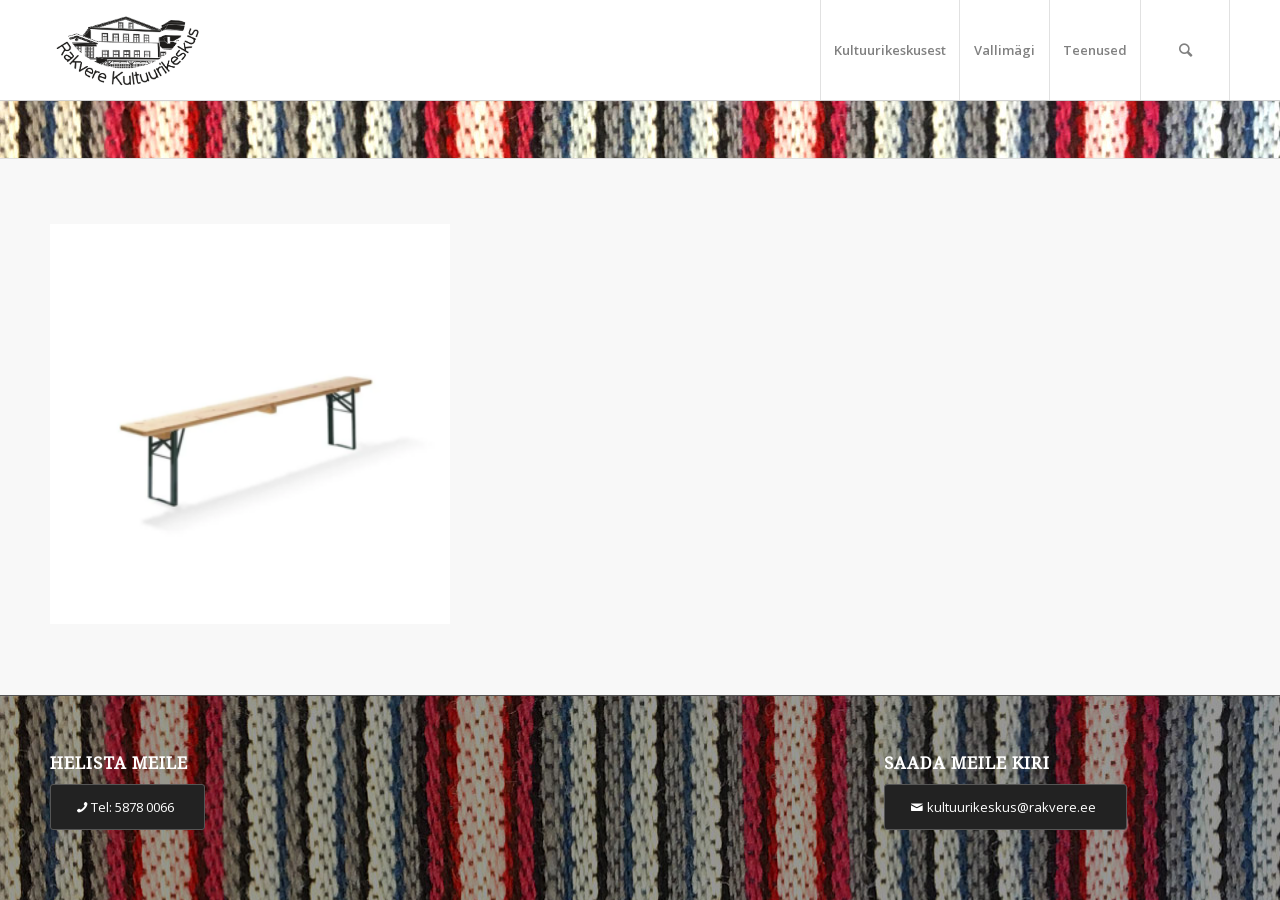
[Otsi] (1185, 50)
